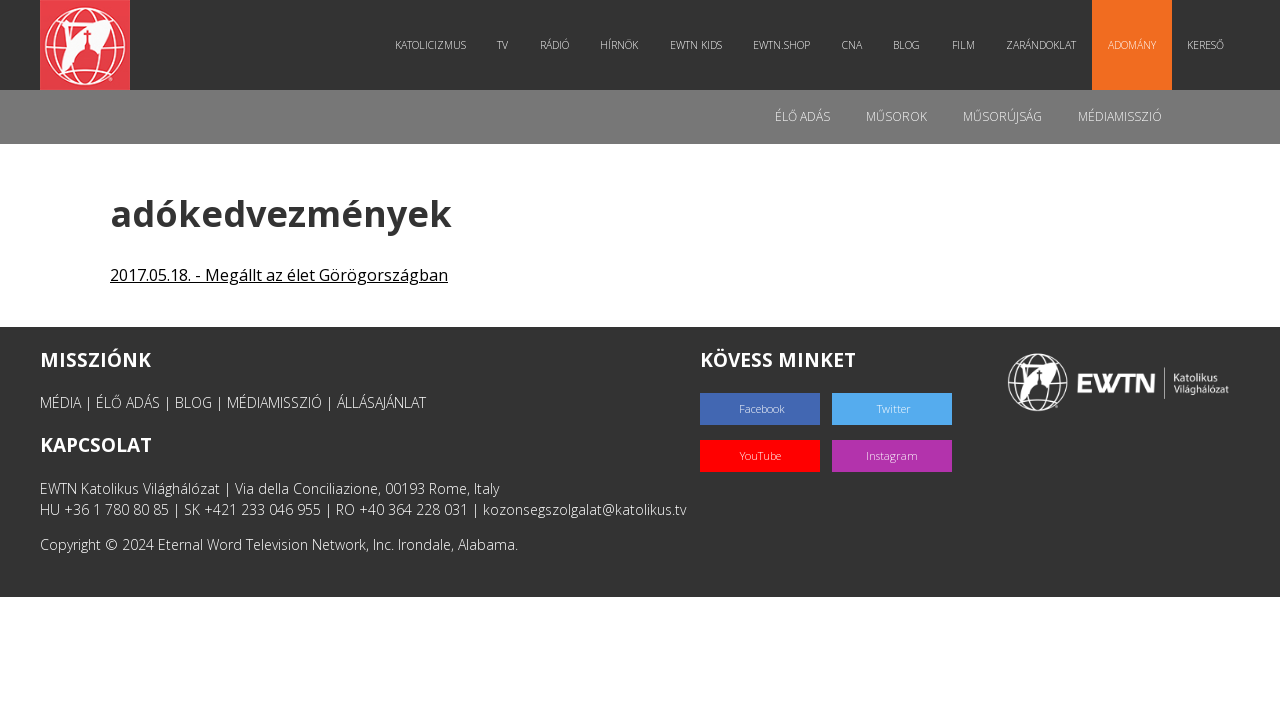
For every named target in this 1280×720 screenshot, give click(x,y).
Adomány (1132, 45)
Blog (906, 45)
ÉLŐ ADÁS (128, 402)
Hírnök (619, 45)
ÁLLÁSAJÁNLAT (381, 402)
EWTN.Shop (781, 45)
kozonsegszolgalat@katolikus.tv (584, 509)
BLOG (193, 402)
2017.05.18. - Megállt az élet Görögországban (279, 275)
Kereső (1205, 45)
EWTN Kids (696, 45)
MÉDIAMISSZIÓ (274, 402)
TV (502, 45)
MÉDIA (60, 402)
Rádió (554, 45)
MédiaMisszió (1120, 116)
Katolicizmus (430, 45)
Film (963, 45)
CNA (852, 45)
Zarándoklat (1041, 45)
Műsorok (896, 116)
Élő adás (802, 116)
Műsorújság (1002, 116)
